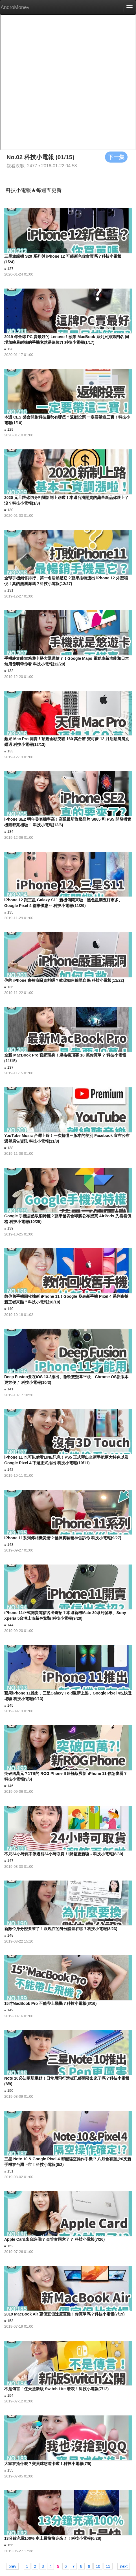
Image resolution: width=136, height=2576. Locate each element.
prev (12, 2566)
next (123, 2566)
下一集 (116, 157)
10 (98, 2566)
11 (108, 2566)
